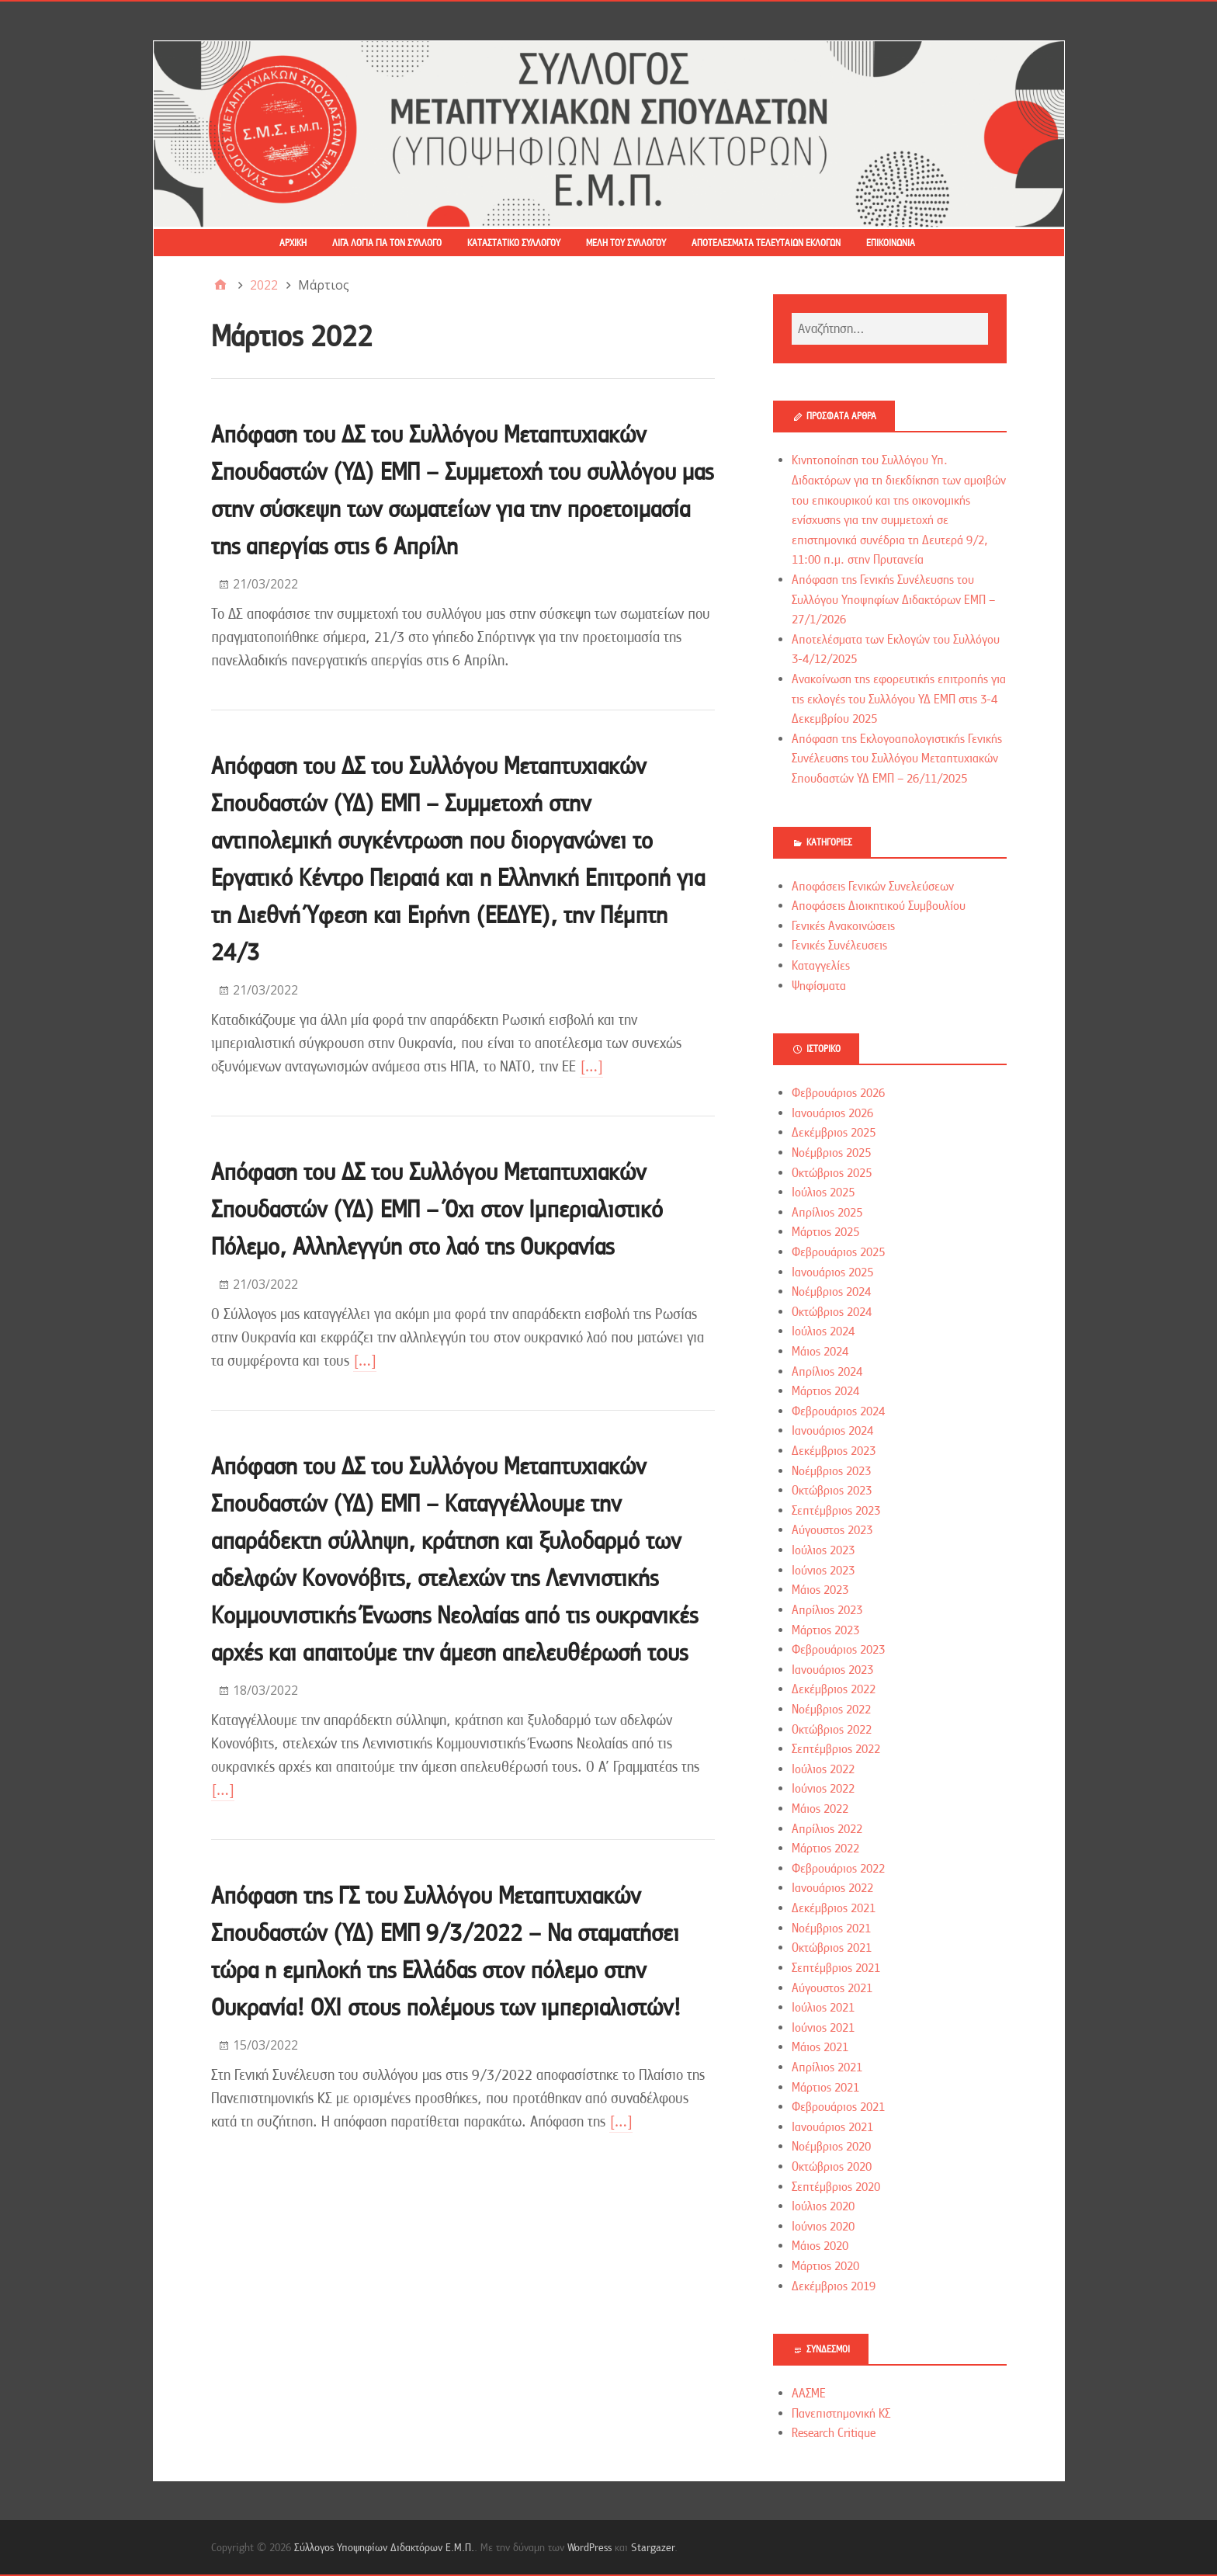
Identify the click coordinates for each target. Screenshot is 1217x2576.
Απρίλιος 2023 (827, 1610)
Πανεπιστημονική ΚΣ (841, 2414)
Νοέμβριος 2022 (831, 1709)
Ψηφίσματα (819, 986)
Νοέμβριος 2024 (831, 1292)
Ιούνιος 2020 (823, 2226)
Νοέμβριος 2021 (831, 1928)
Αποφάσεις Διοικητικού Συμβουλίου (879, 906)
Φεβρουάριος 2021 (838, 2107)
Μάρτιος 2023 (825, 1630)
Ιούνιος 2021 (823, 2028)
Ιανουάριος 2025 (832, 1272)
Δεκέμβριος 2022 (833, 1689)
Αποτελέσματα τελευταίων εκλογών (766, 243)
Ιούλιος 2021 (823, 2007)
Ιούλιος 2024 (823, 1331)
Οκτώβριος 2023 (832, 1490)
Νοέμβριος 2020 (831, 2146)
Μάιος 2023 (820, 1590)
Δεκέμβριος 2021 (833, 1908)
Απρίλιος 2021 (827, 2067)
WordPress (589, 2547)
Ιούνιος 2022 (823, 1789)
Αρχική (293, 243)
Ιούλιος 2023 (823, 1550)
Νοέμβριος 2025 (831, 1153)
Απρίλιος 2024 (827, 1372)
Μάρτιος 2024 (825, 1391)
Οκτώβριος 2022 (832, 1730)
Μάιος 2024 (820, 1351)
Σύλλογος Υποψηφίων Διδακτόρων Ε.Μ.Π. (384, 2547)
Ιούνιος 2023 (823, 1570)
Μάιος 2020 (820, 2246)
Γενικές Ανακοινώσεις (843, 926)
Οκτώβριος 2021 (832, 1948)
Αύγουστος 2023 (832, 1530)
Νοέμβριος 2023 (831, 1471)
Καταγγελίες (821, 966)
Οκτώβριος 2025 (832, 1173)
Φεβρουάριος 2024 (838, 1411)
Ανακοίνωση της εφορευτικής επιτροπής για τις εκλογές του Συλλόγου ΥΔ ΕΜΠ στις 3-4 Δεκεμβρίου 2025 (899, 699)
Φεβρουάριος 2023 (838, 1650)
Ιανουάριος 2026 (832, 1113)
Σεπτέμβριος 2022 (836, 1749)
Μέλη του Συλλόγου (626, 243)
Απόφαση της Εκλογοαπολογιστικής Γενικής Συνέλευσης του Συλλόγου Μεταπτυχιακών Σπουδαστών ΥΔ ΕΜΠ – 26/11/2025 (897, 758)
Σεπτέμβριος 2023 (836, 1511)
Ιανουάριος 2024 (832, 1431)
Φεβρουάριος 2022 (838, 1868)
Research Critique (833, 2433)
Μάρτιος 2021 (825, 2087)
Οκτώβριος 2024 (832, 1312)
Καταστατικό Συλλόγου (513, 243)
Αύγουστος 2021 (832, 1988)
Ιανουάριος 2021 (832, 2127)
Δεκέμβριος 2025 (833, 1132)
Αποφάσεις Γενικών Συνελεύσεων (873, 886)
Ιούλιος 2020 (823, 2206)
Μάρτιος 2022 (825, 1848)
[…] (591, 1066)
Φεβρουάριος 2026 (838, 1093)
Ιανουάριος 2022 (832, 1888)
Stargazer (652, 2547)
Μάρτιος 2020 (825, 2266)
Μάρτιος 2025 (825, 1232)
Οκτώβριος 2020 (832, 2167)
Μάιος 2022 (820, 1809)
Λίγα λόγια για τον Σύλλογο (387, 243)
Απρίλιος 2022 (827, 1829)
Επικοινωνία (890, 243)
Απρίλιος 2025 (827, 1212)
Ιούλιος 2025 (823, 1192)
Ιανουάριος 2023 (832, 1670)
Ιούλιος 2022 (823, 1769)
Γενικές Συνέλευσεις (839, 945)
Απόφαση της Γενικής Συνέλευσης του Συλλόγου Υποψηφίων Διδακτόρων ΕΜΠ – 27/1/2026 (893, 599)
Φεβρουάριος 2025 (838, 1252)
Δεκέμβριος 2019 (833, 2286)
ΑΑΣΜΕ (809, 2393)
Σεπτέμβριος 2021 (836, 1968)
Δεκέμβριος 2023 (833, 1451)
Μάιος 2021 (820, 2047)
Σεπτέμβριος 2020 (836, 2187)
